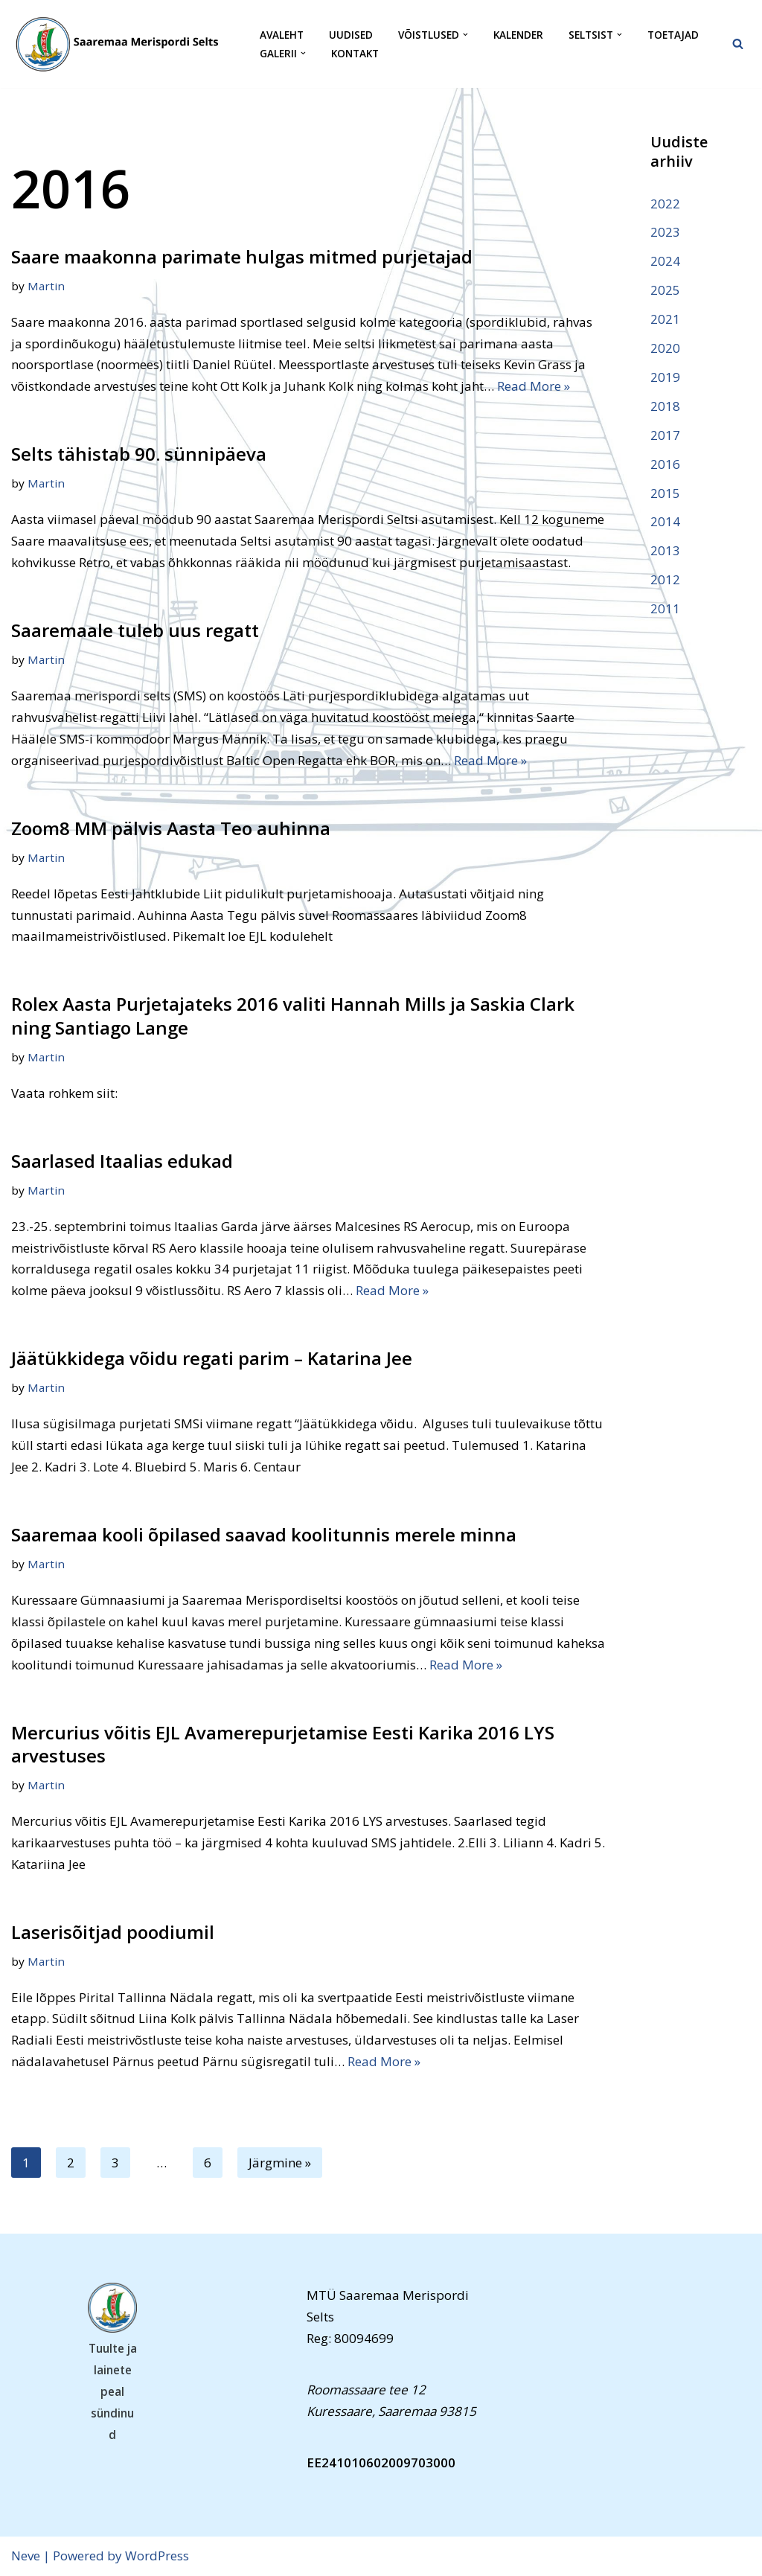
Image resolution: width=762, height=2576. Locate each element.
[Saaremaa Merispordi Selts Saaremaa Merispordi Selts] (122, 43)
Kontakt (355, 53)
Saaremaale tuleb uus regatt (135, 630)
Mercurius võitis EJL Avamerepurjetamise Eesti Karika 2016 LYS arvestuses (282, 1744)
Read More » (533, 385)
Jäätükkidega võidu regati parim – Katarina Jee (211, 1358)
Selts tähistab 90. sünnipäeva (138, 453)
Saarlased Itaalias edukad (122, 1160)
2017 (665, 435)
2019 (665, 377)
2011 (665, 608)
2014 (665, 521)
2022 (665, 203)
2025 (665, 289)
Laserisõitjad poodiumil (112, 1932)
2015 (665, 493)
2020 (665, 348)
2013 (665, 550)
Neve (25, 2555)
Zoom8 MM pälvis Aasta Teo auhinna (170, 828)
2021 (665, 318)
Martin (46, 285)
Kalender (518, 35)
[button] (465, 34)
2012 (665, 579)
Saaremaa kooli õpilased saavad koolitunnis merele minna (263, 1534)
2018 (665, 406)
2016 (665, 464)
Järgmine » (280, 2162)
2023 (665, 231)
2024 (665, 260)
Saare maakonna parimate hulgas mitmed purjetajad (242, 256)
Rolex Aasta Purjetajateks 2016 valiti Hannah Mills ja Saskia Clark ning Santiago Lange (292, 1015)
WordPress (157, 2555)
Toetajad (673, 35)
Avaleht (282, 35)
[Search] (737, 43)
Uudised (351, 35)
